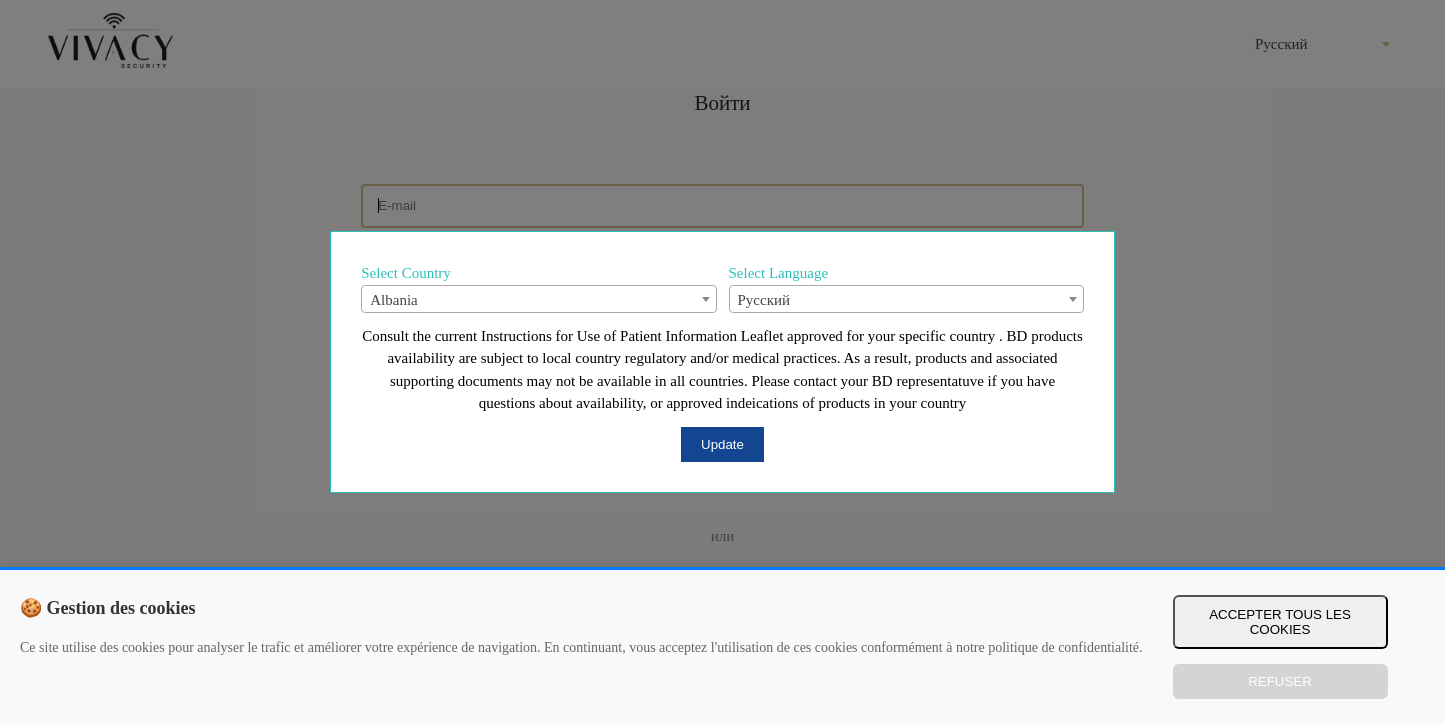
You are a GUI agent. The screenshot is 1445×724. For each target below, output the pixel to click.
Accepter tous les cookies (1280, 622)
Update (722, 444)
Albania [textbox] (393, 300)
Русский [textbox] (764, 300)
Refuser (1280, 681)
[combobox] (538, 299)
